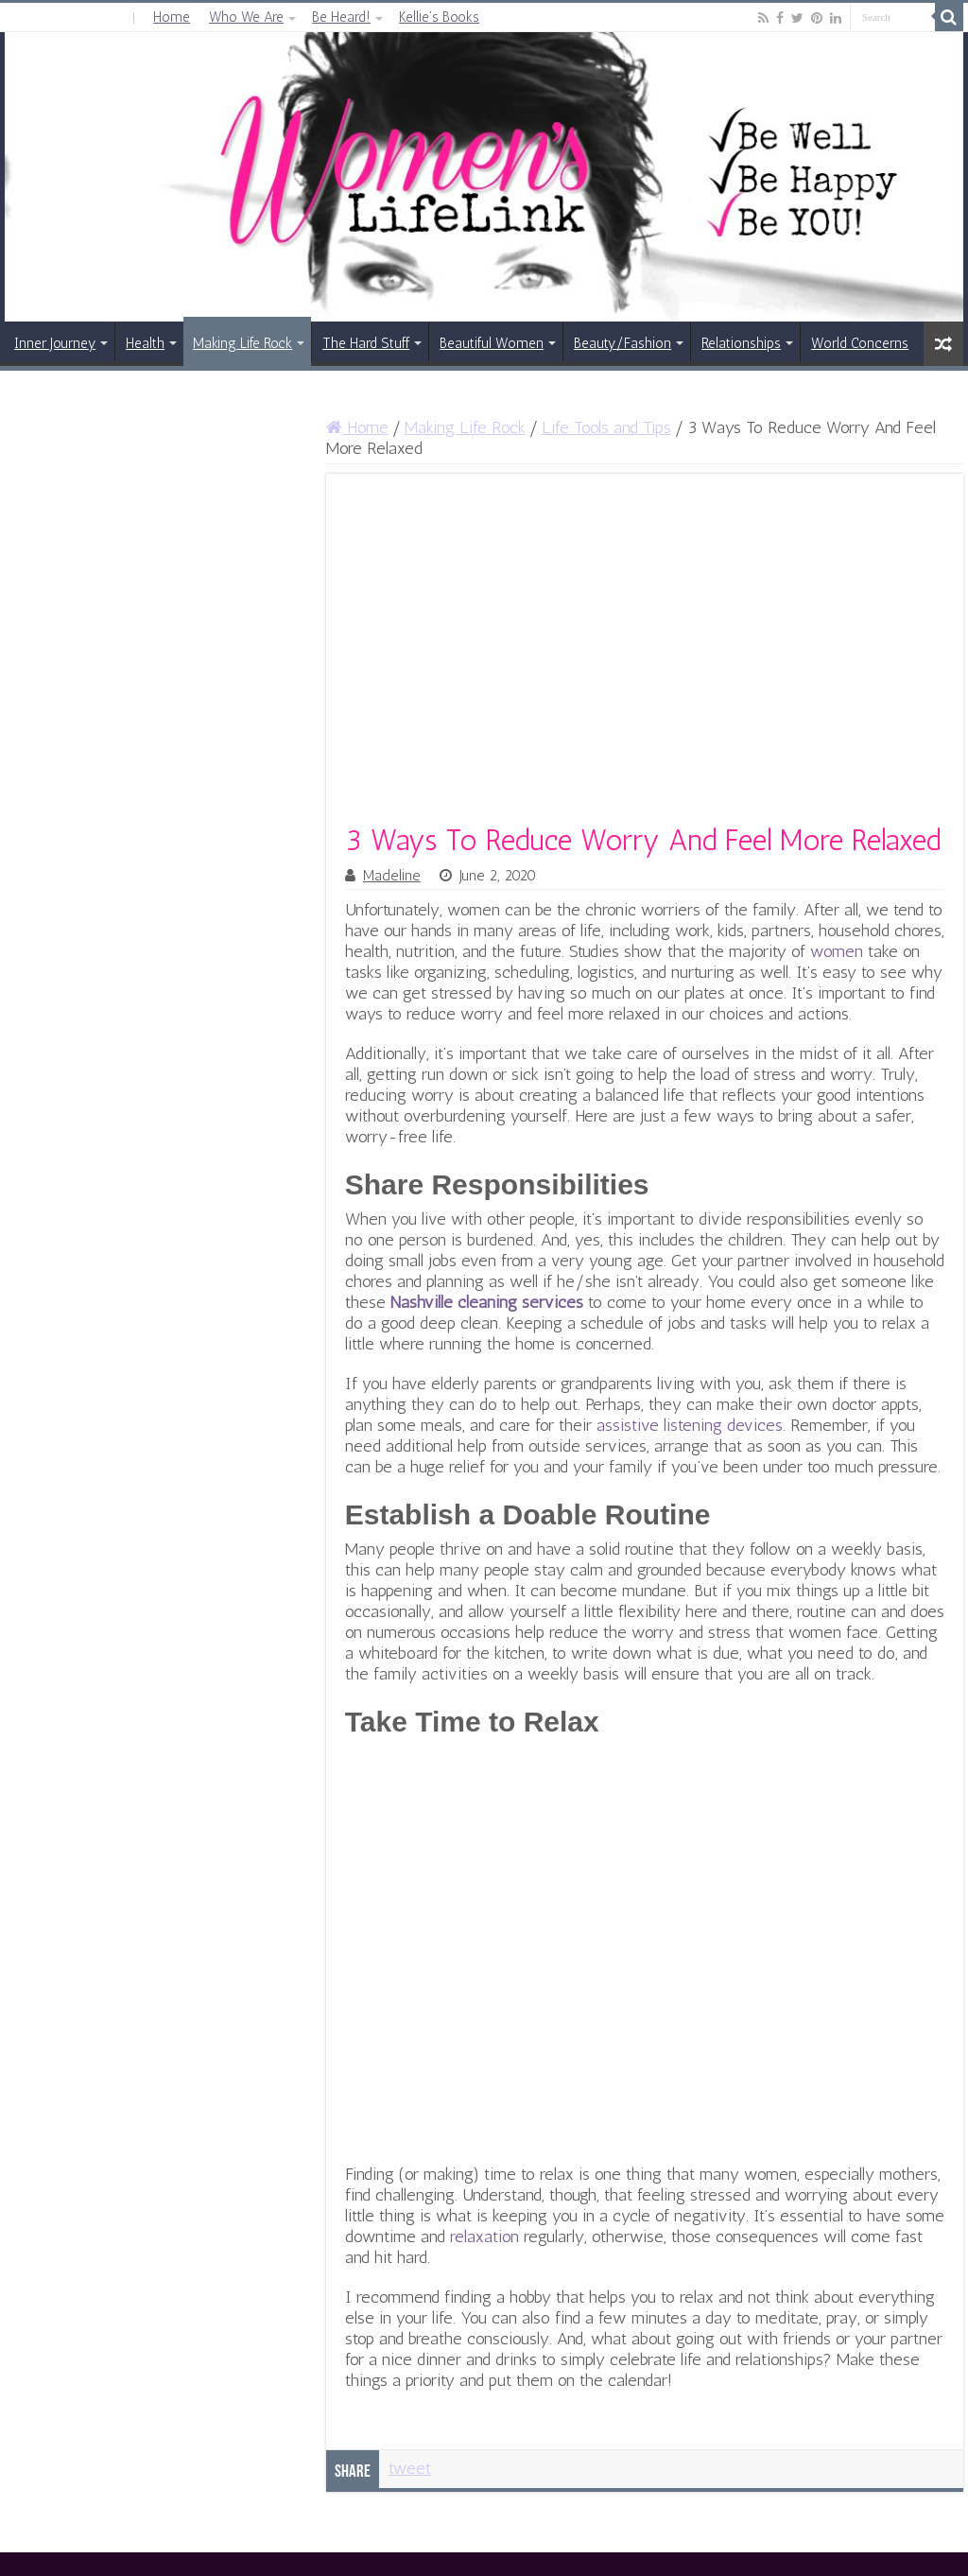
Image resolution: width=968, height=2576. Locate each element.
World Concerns (859, 343)
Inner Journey (54, 343)
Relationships (741, 343)
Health (145, 343)
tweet (410, 2468)
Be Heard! (341, 17)
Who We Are (246, 17)
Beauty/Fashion (622, 343)
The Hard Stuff (365, 343)
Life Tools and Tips (606, 427)
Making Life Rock (242, 343)
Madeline (392, 875)
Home (171, 17)
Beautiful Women (492, 343)
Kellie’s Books (439, 17)
